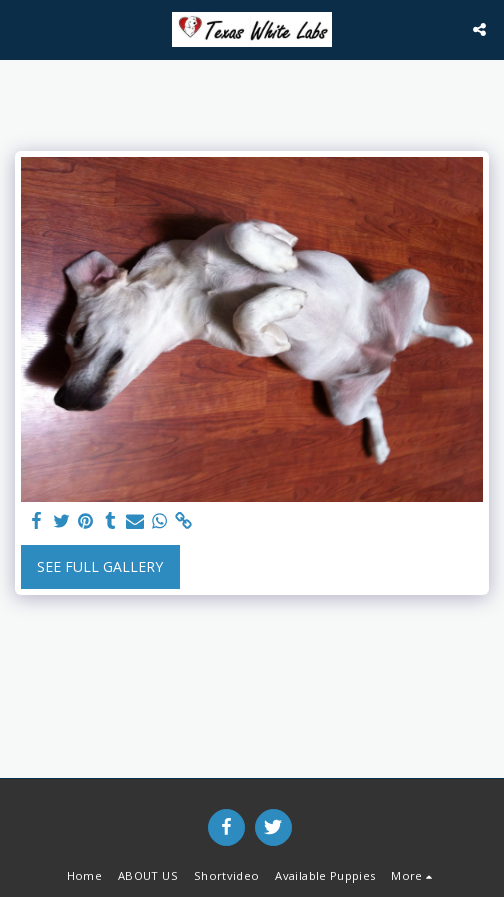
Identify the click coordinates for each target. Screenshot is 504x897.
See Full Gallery (100, 566)
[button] (22, 28)
